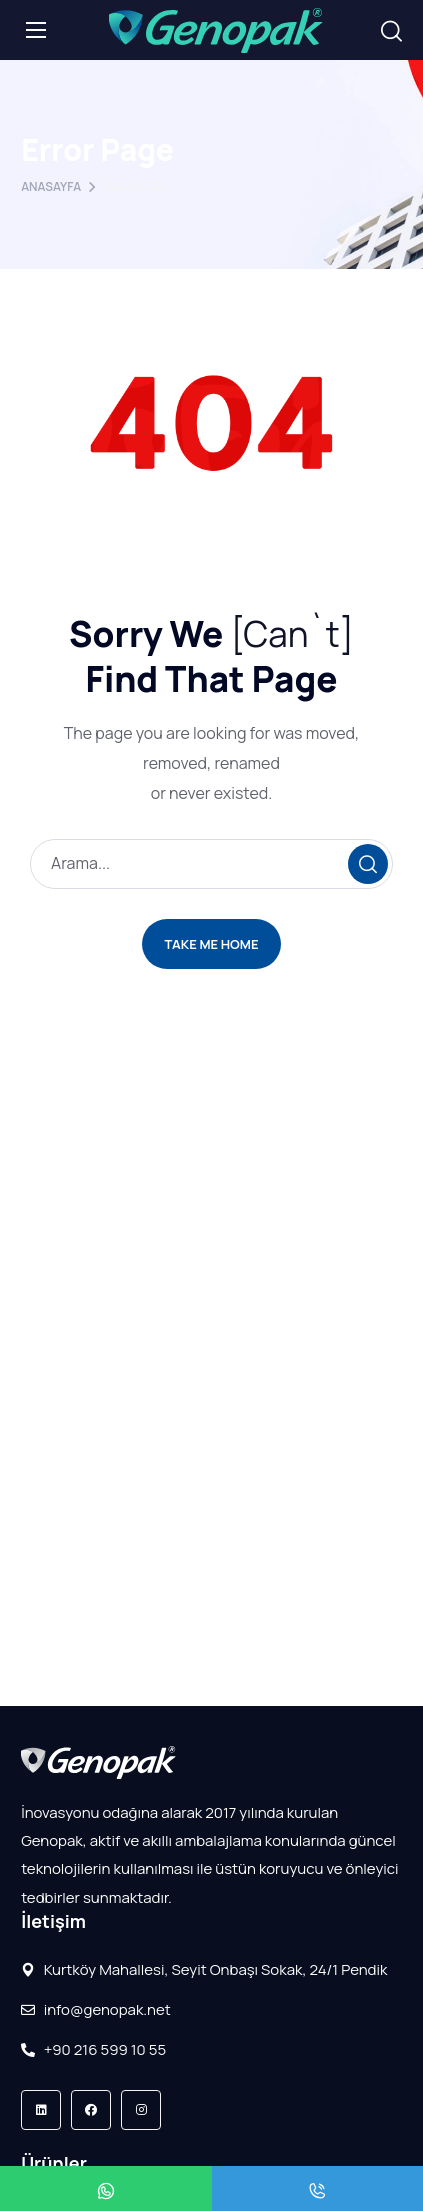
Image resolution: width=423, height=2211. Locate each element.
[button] (391, 31)
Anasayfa (51, 186)
